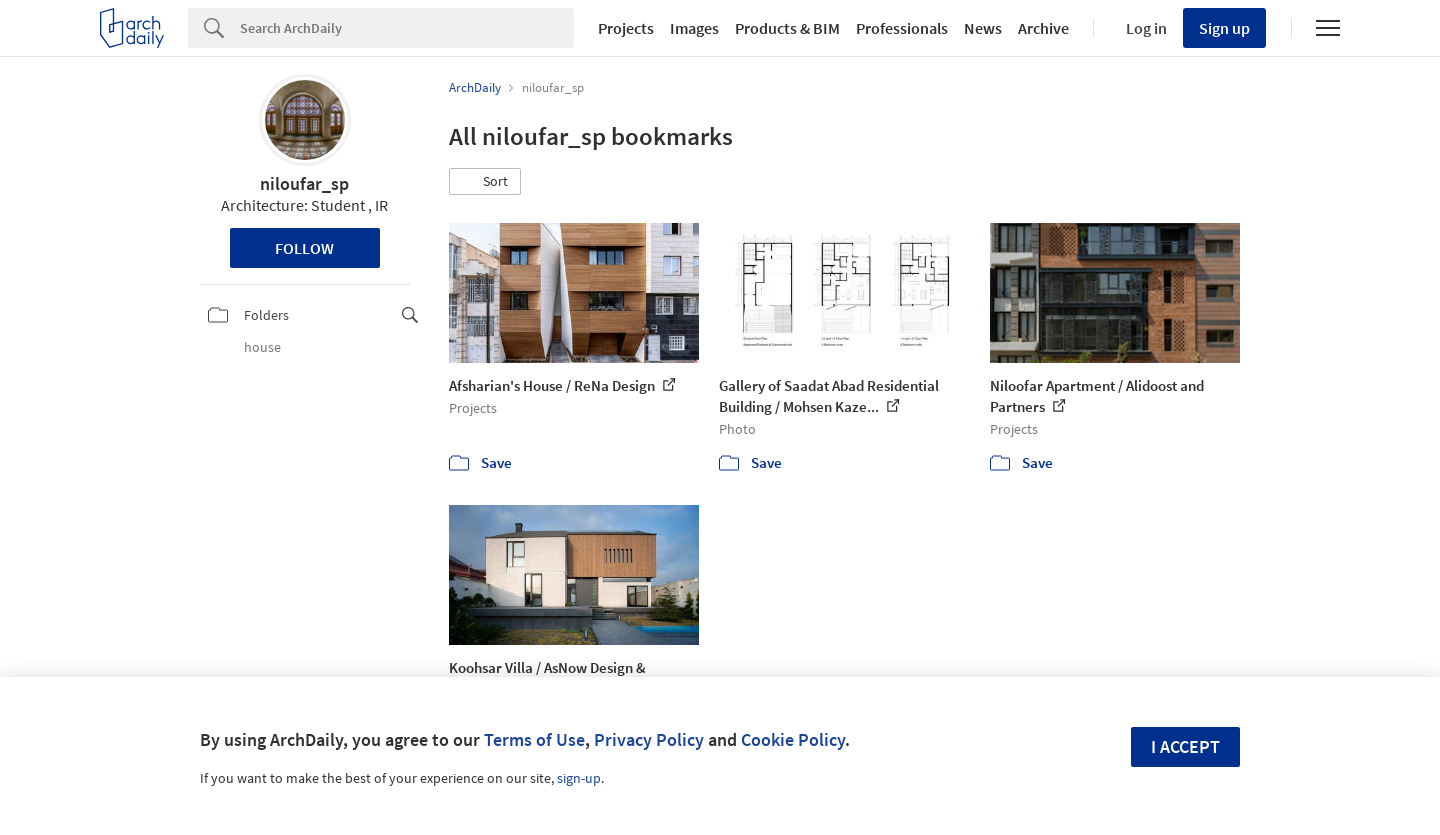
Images (694, 28)
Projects (626, 28)
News (983, 28)
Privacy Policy (649, 739)
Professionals (902, 28)
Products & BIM (787, 28)
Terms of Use (534, 739)
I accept (1185, 746)
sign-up (579, 778)
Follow (304, 248)
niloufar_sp (304, 183)
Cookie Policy (793, 739)
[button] (485, 182)
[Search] (407, 28)
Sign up (1224, 28)
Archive (1043, 28)
